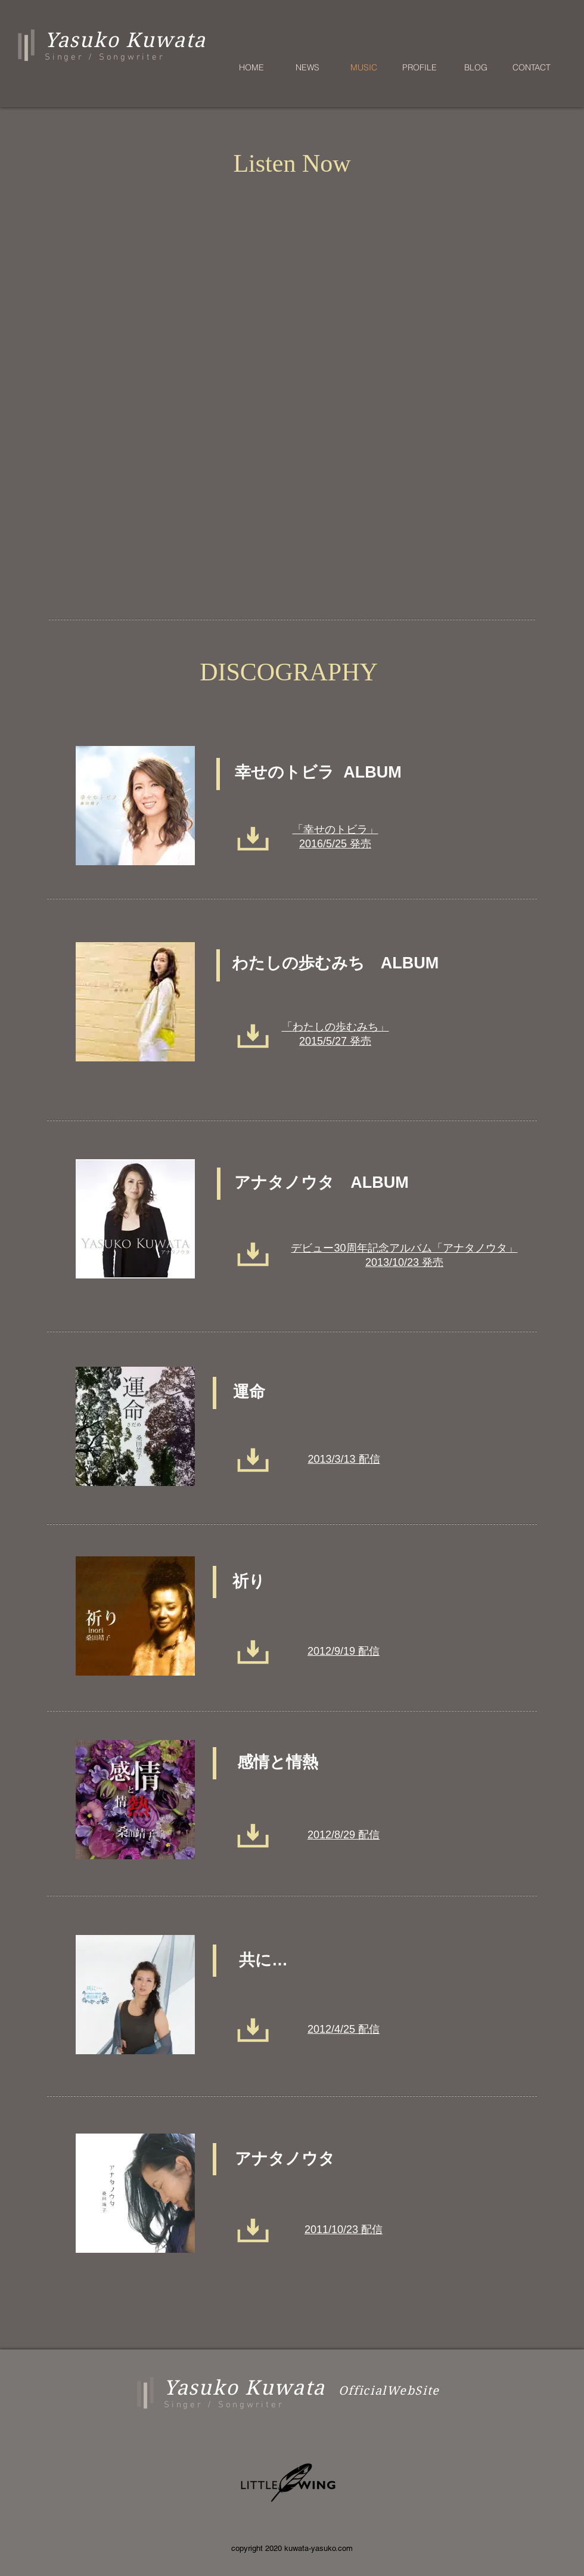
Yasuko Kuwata (244, 2387)
